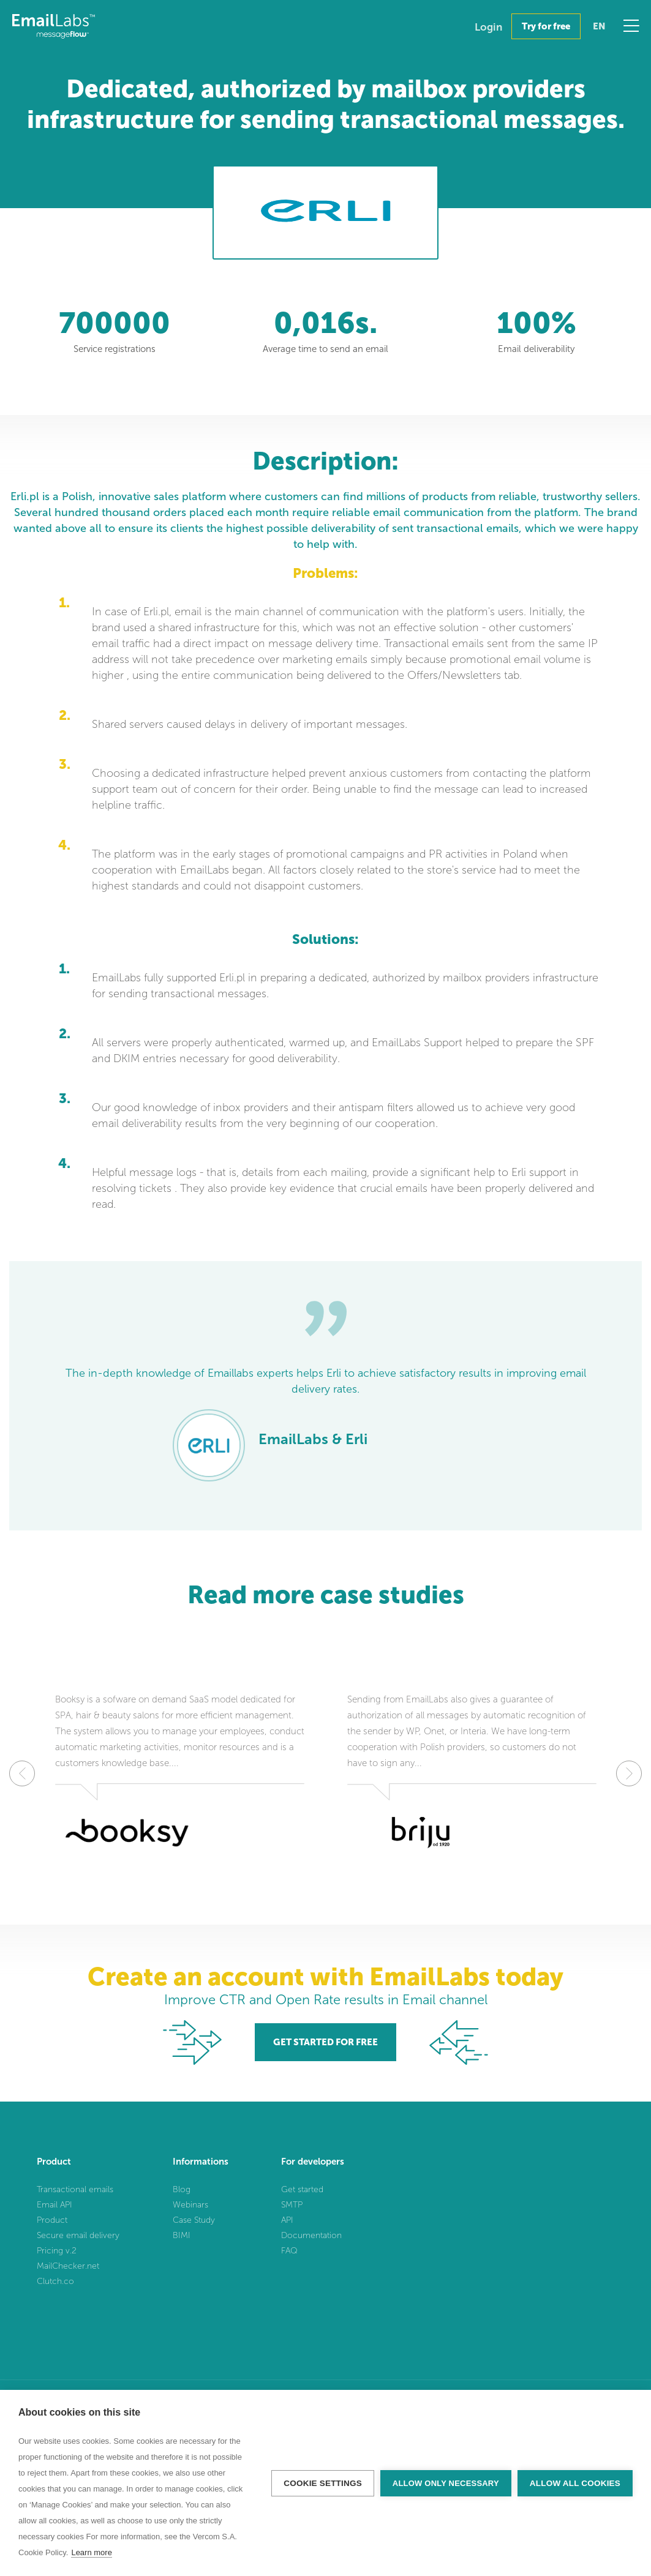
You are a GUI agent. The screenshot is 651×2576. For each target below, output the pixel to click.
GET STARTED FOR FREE (325, 2042)
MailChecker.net (68, 2266)
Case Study (194, 2220)
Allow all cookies (575, 2483)
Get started (302, 2189)
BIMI (181, 2235)
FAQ (289, 2250)
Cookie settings (323, 2483)
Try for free (546, 26)
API (287, 2220)
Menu (631, 26)
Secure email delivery (78, 2235)
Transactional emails (75, 2189)
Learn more (91, 2552)
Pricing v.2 (57, 2250)
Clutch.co (55, 2281)
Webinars (190, 2205)
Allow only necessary (446, 2483)
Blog (181, 2189)
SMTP (292, 2205)
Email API (54, 2205)
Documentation (311, 2235)
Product (52, 2220)
